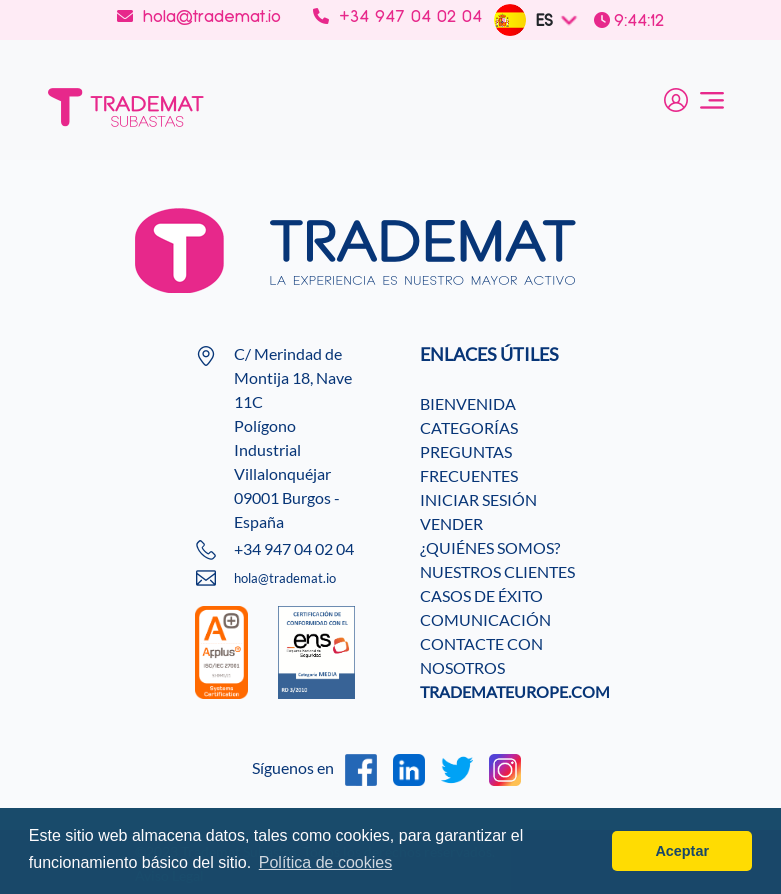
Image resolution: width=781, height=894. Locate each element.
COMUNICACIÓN (485, 619)
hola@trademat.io (199, 16)
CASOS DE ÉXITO (481, 595)
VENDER (451, 523)
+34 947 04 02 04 (397, 16)
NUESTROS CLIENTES (497, 571)
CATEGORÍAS (469, 427)
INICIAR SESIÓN (478, 499)
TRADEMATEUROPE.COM (515, 691)
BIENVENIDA (468, 403)
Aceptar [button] (682, 851)
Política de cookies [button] (325, 862)
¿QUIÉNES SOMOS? (490, 547)
